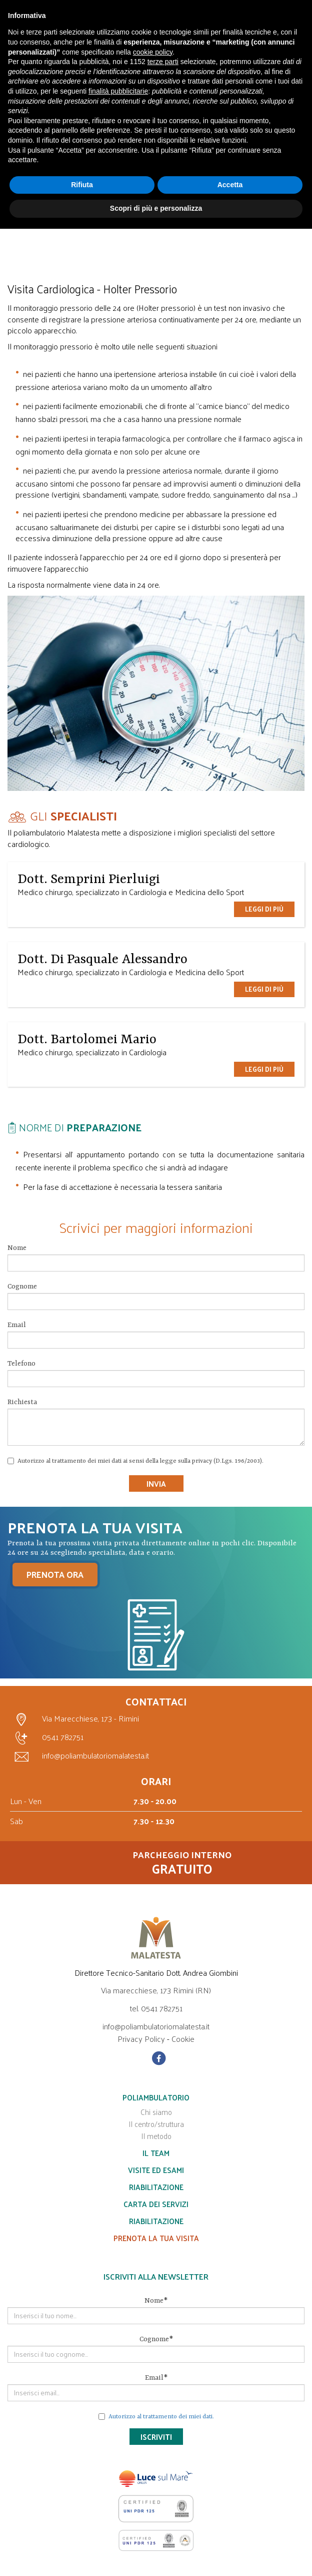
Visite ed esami (156, 2170)
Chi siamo (156, 2111)
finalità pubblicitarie (118, 91)
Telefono (22, 1364)
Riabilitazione (156, 2187)
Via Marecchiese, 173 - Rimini (74, 1719)
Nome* (156, 2301)
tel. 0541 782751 (156, 2008)
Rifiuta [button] (82, 185)
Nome (17, 1248)
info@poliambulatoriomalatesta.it (79, 1755)
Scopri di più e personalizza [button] (156, 208)
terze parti (163, 62)
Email (17, 1325)
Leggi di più (264, 909)
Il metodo (156, 2135)
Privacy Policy (141, 2038)
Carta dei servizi (156, 2204)
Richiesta (22, 1402)
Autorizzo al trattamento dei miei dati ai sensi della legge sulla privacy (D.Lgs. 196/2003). (136, 1461)
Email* (156, 2378)
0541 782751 (47, 1738)
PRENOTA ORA (55, 1574)
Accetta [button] (230, 185)
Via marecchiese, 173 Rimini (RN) (156, 1990)
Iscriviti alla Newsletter (156, 2277)
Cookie (183, 2038)
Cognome (22, 1286)
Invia (156, 1483)
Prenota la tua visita (156, 2238)
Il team (156, 2153)
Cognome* (156, 2339)
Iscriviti (156, 2436)
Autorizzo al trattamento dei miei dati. (161, 2416)
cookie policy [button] (152, 52)
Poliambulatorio (156, 2097)
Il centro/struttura (156, 2123)
